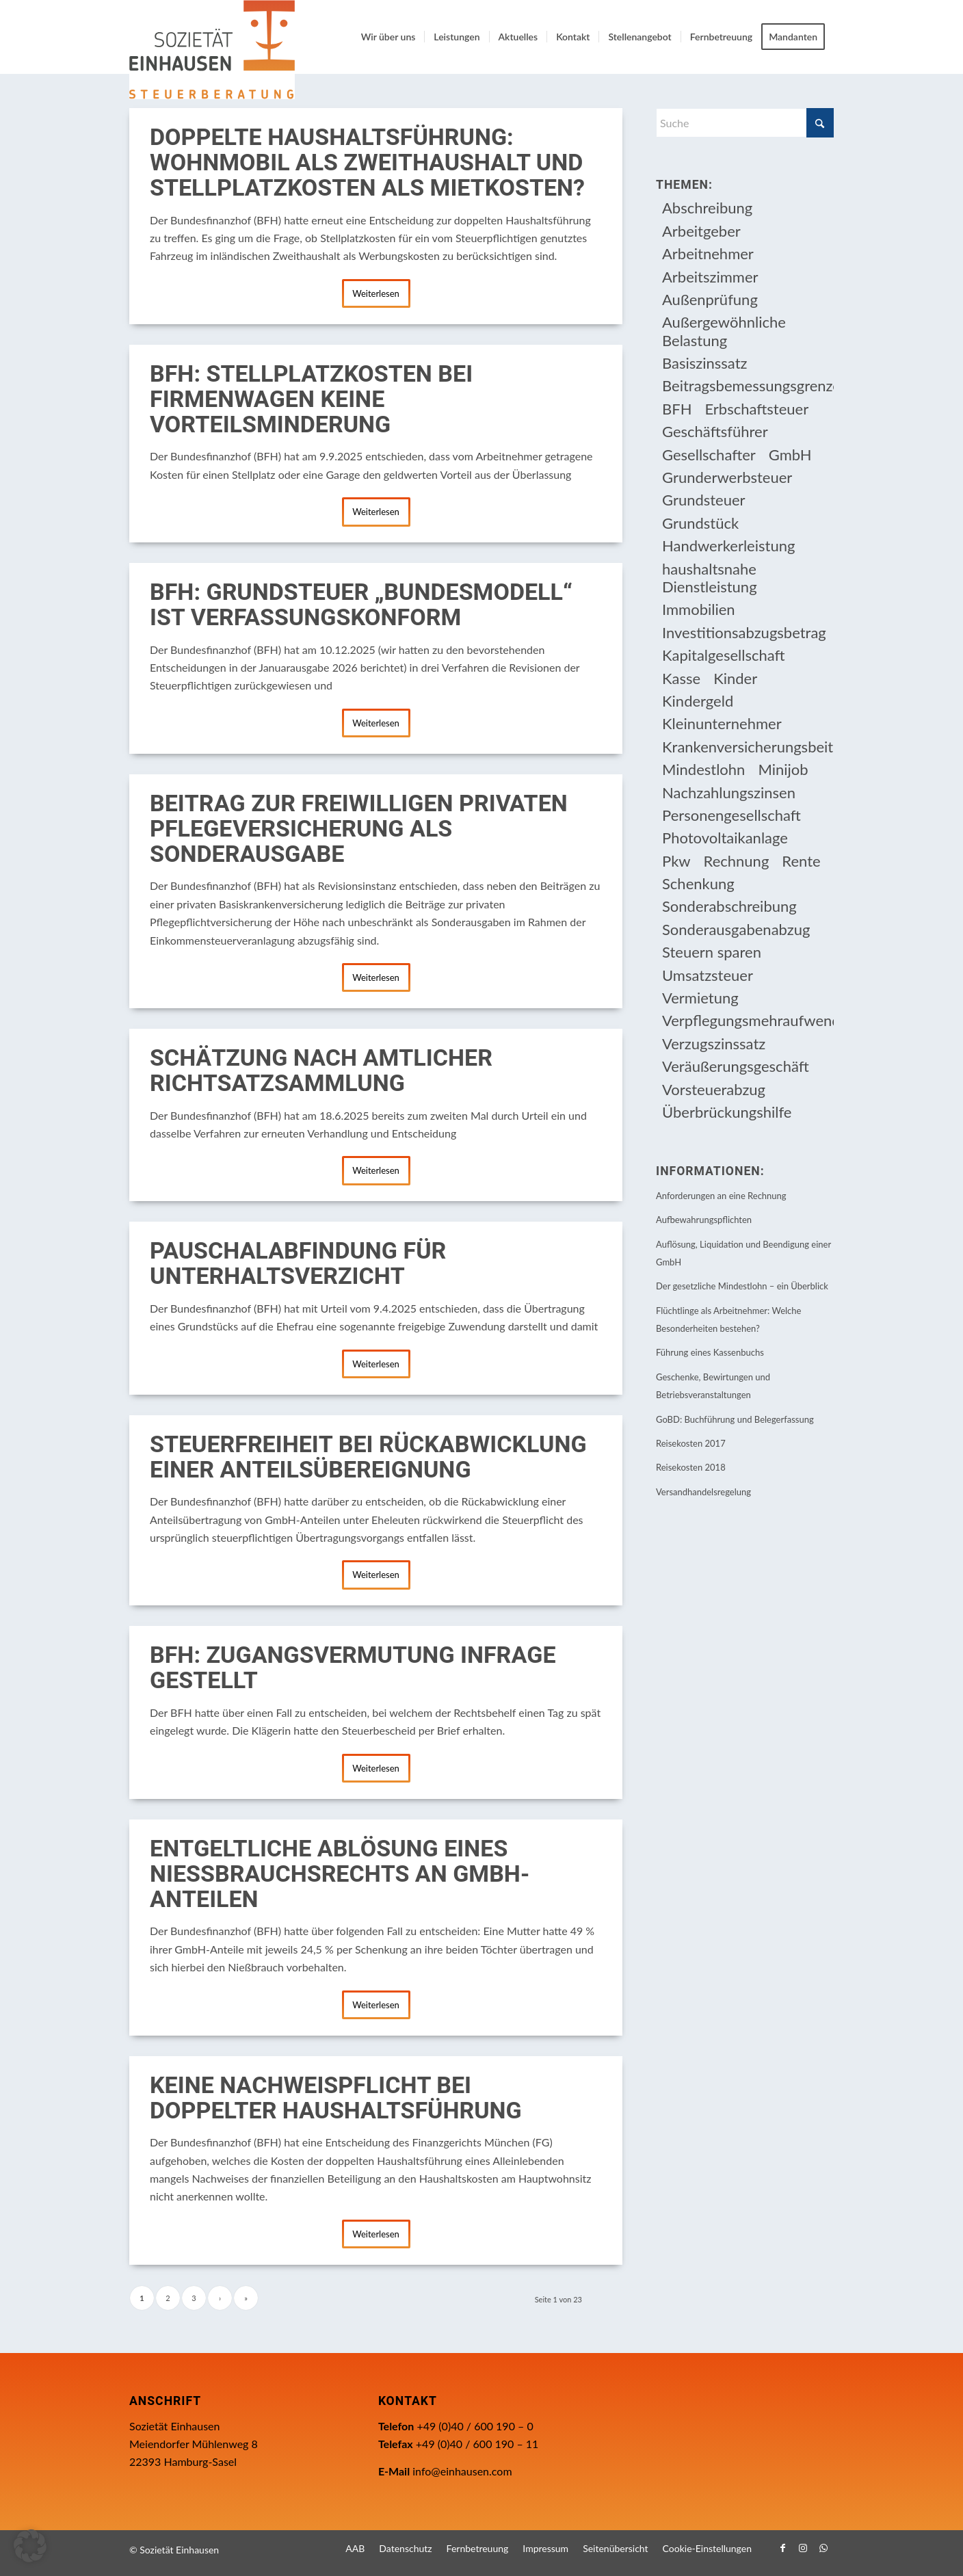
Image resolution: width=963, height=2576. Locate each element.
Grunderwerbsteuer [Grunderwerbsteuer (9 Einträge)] (727, 477)
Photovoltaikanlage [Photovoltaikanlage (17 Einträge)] (725, 837)
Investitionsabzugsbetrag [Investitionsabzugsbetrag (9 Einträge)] (744, 632)
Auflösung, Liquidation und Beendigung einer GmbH (743, 1253)
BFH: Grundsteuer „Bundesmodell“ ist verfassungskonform (361, 605)
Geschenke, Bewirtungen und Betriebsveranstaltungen (713, 1385)
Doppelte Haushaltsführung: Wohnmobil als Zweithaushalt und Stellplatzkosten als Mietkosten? (367, 162)
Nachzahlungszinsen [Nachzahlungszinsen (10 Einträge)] (728, 792)
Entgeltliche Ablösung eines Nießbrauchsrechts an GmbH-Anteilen (339, 1874)
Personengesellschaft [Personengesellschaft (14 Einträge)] (731, 815)
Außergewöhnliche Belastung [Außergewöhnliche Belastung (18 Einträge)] (724, 331)
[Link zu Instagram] (803, 2548)
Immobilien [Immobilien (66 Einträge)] (698, 609)
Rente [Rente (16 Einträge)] (801, 861)
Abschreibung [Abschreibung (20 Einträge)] (707, 207)
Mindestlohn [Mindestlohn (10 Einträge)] (703, 769)
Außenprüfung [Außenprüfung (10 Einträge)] (710, 299)
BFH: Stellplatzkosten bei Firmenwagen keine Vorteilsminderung (311, 399)
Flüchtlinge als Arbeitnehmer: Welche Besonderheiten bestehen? (728, 1319)
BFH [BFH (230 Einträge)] (676, 408)
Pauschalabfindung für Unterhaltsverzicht (298, 1263)
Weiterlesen (375, 293)
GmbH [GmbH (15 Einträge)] (790, 454)
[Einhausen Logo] (212, 49)
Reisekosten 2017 (691, 1443)
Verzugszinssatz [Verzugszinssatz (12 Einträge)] (713, 1043)
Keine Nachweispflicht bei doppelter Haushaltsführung (336, 2098)
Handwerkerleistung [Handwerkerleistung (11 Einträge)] (728, 545)
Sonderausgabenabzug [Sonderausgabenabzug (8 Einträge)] (736, 929)
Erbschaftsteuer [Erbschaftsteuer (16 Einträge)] (756, 408)
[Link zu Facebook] (782, 2548)
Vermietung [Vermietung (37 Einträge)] (700, 997)
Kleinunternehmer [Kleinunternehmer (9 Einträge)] (722, 723)
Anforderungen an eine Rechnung (721, 1195)
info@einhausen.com (462, 2471)
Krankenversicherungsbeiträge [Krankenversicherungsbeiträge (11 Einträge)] (748, 746)
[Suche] (745, 122)
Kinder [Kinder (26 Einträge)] (735, 678)
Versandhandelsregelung (703, 1491)
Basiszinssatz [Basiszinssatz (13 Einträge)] (705, 363)
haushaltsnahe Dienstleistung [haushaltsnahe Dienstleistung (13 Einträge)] (709, 578)
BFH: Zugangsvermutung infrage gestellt (353, 1668)
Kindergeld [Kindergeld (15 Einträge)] (697, 701)
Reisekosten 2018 (691, 1467)
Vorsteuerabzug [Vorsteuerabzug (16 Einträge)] (713, 1089)
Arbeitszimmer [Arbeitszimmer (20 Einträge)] (710, 276)
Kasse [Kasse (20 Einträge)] (681, 678)
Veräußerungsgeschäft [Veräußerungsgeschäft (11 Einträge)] (735, 1066)
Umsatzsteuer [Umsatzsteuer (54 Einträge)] (707, 975)
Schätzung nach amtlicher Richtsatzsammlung (321, 1071)
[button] (30, 2546)
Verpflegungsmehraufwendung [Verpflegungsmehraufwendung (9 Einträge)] (748, 1020)
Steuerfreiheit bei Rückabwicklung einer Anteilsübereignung (368, 1457)
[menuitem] (388, 37)
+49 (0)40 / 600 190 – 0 (475, 2425)
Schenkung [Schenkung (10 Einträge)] (698, 883)
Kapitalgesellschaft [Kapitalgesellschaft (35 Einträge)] (723, 655)
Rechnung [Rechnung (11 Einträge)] (736, 861)
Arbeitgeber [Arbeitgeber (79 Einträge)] (701, 231)
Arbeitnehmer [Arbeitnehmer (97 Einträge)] (708, 253)
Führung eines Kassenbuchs (710, 1352)
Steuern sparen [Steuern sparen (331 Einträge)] (711, 952)
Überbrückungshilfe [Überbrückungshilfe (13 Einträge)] (726, 1112)
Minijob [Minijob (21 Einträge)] (783, 769)
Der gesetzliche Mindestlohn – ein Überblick (742, 1285)
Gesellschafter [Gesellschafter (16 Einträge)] (709, 454)
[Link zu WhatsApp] (823, 2548)
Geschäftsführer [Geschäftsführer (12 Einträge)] (715, 431)
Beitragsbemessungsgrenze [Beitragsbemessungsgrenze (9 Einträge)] (748, 385)
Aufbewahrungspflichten (704, 1219)
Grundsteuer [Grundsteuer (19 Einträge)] (704, 499)
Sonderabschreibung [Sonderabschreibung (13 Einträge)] (729, 906)
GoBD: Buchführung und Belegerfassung (735, 1419)
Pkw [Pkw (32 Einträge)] (676, 861)
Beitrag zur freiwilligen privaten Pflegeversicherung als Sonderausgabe (359, 829)
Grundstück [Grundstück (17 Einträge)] (700, 523)
